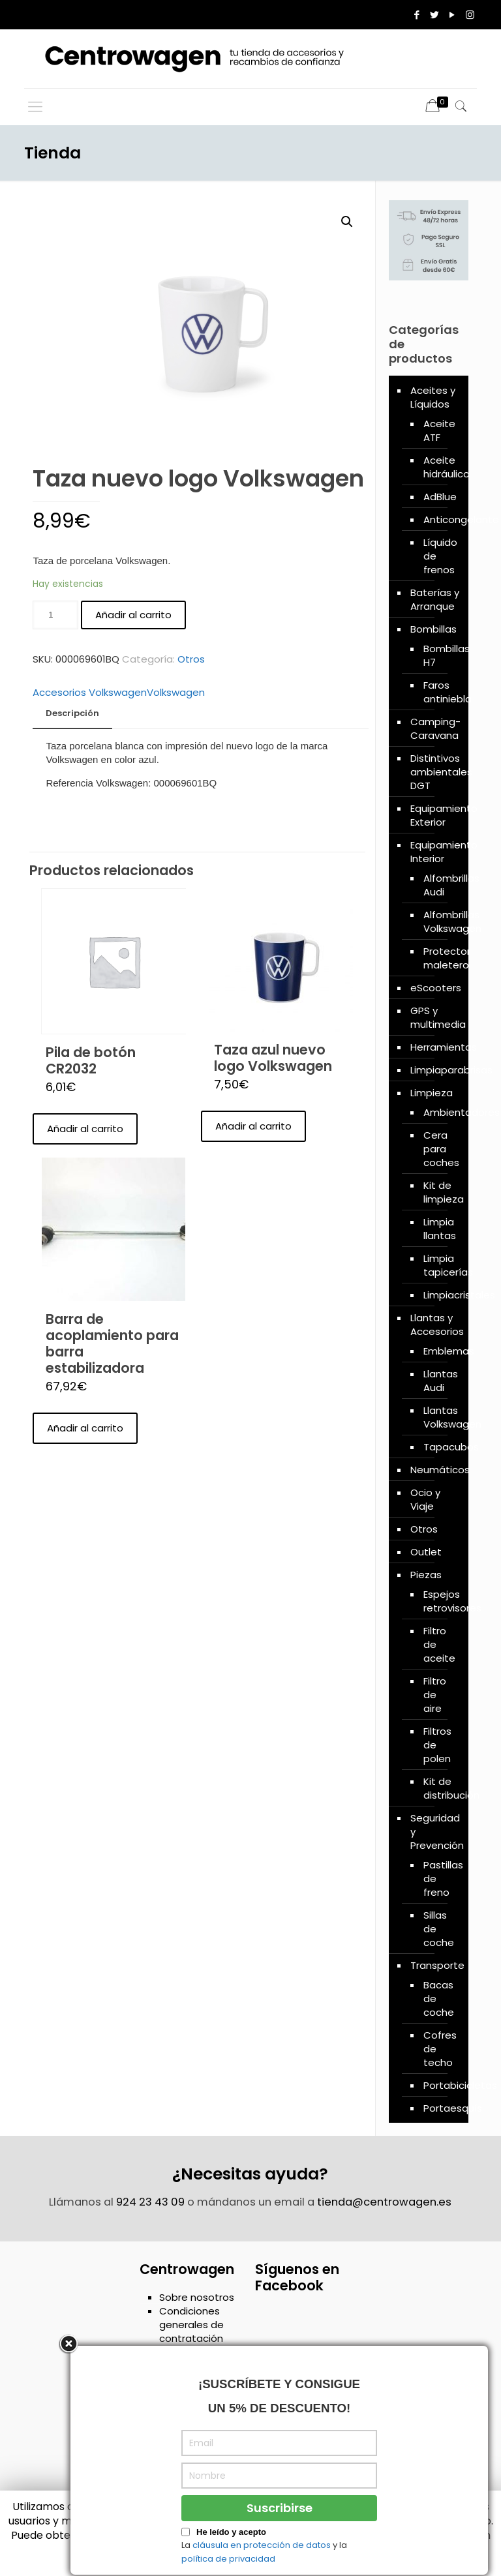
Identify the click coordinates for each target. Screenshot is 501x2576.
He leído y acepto (231, 2551)
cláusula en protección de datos (261, 2564)
